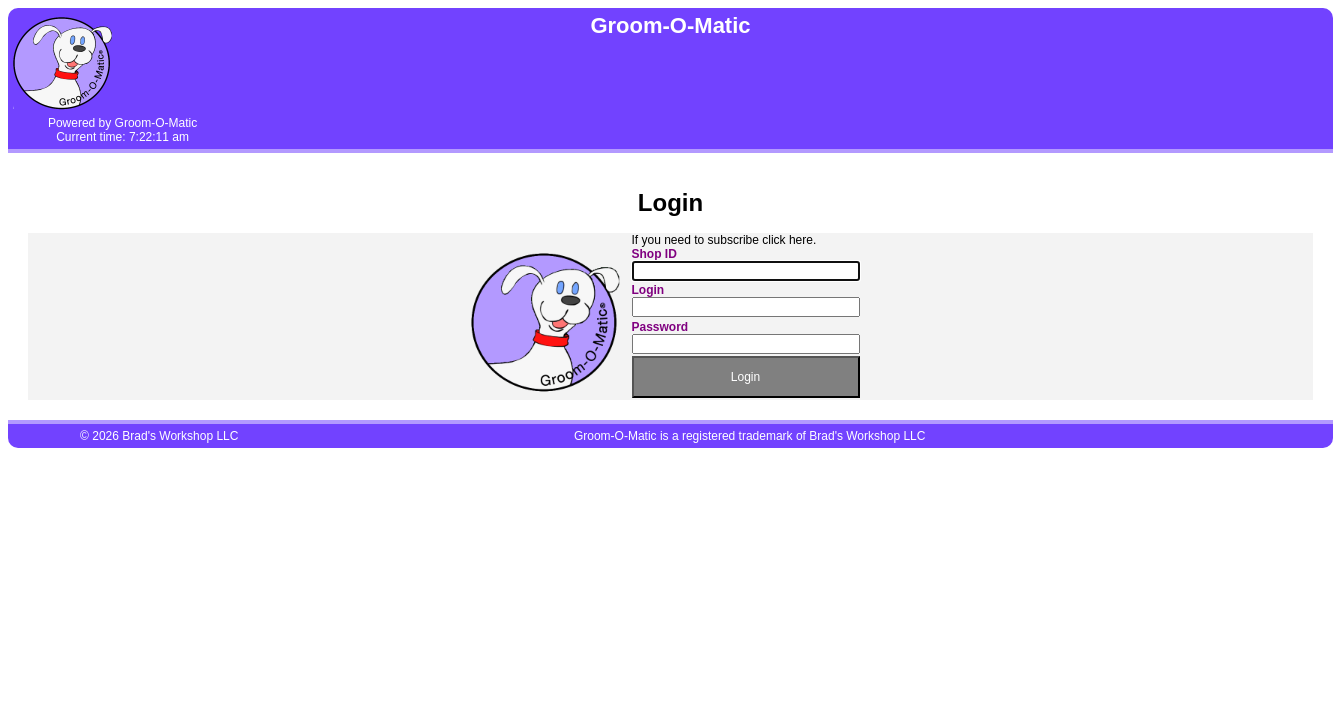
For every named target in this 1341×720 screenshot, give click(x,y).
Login (648, 290)
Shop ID (654, 254)
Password (660, 327)
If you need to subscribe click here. (724, 240)
